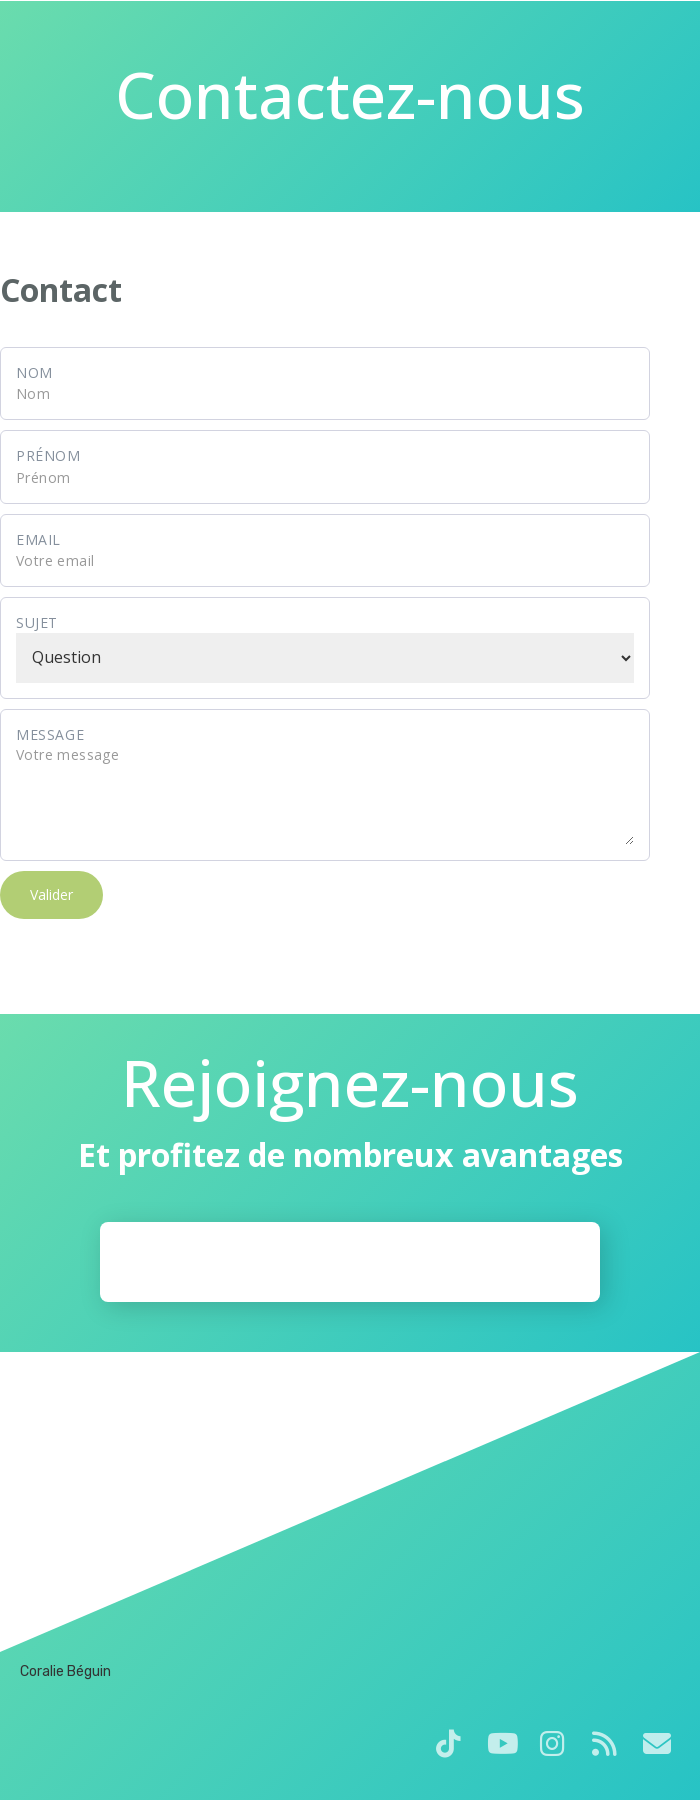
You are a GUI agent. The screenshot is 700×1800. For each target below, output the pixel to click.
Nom (34, 372)
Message (50, 734)
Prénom (48, 455)
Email (38, 539)
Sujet (37, 622)
